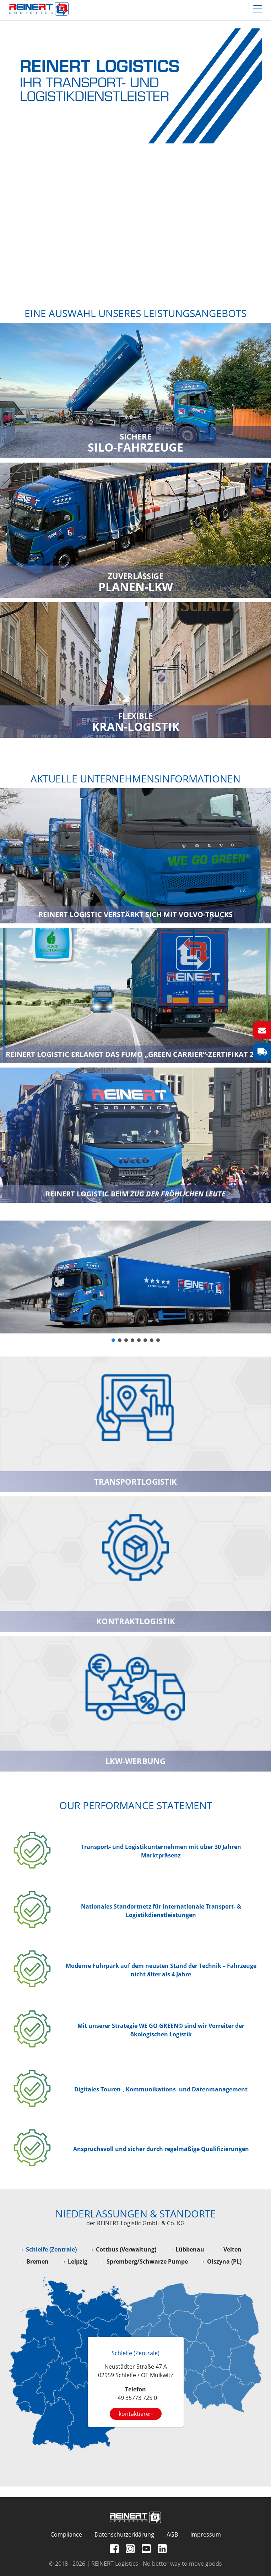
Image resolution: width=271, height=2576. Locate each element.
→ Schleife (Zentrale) (48, 2249)
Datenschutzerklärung (124, 2534)
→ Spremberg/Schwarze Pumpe (143, 2261)
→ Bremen (34, 2261)
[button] (113, 1340)
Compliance (66, 2534)
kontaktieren (136, 2414)
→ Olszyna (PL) (221, 2261)
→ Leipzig (74, 2261)
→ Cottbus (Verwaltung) (122, 2249)
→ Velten (229, 2249)
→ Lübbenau (186, 2249)
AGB (172, 2534)
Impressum (205, 2534)
